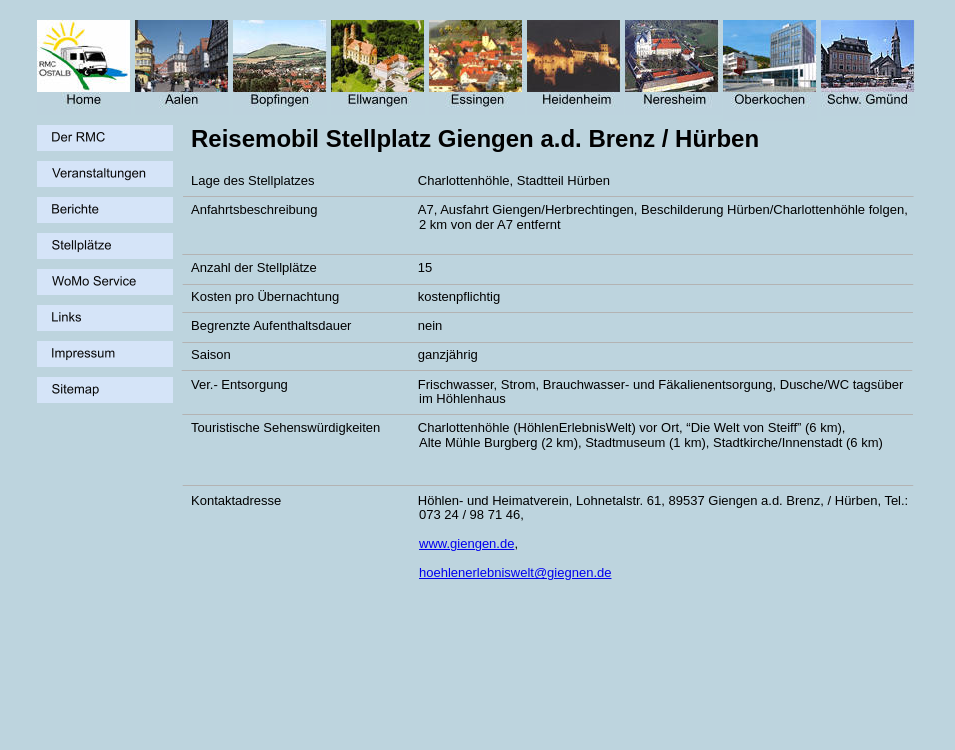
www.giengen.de (466, 543)
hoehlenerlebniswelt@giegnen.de (515, 572)
